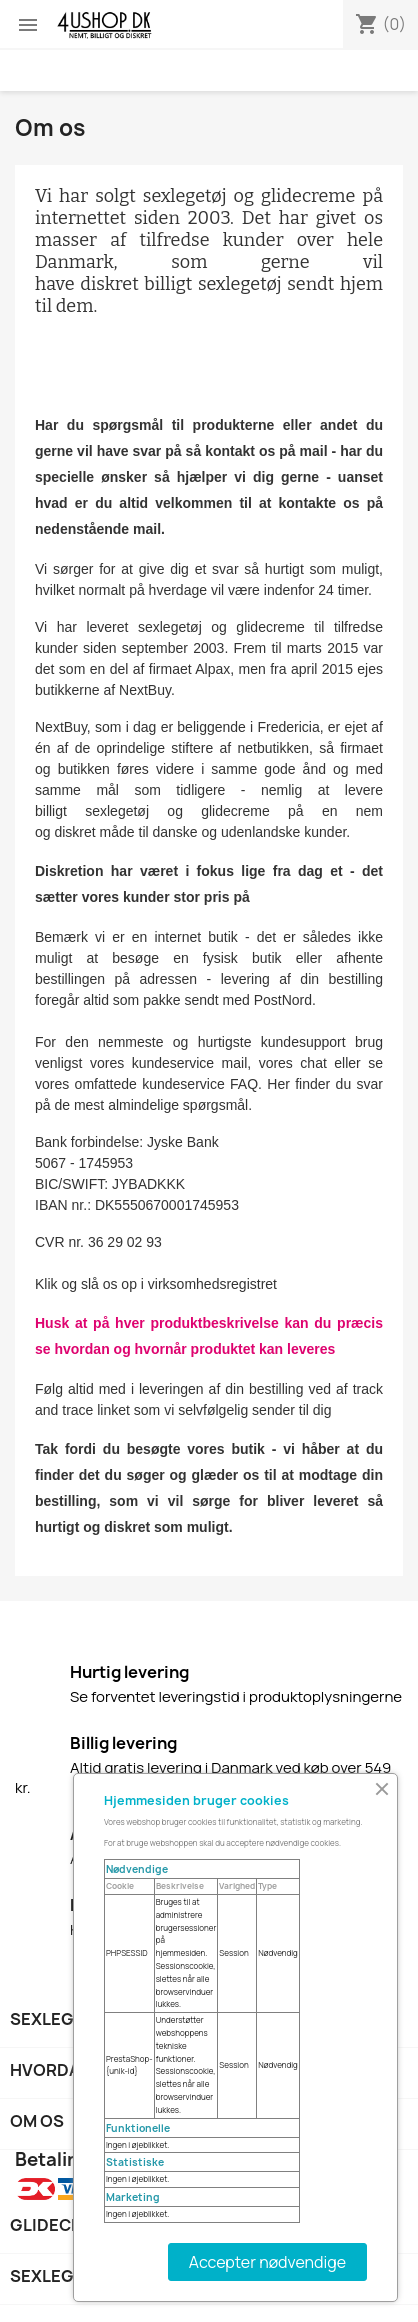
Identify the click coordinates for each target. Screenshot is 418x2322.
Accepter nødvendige (267, 2262)
